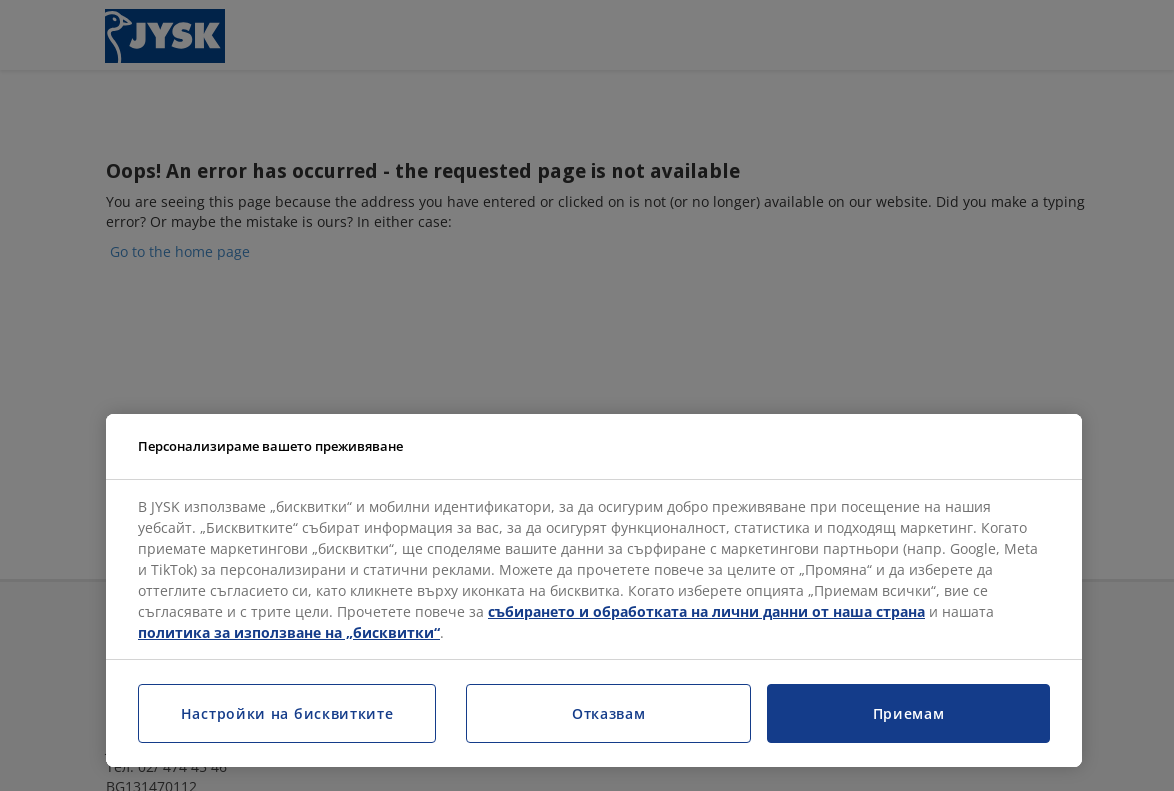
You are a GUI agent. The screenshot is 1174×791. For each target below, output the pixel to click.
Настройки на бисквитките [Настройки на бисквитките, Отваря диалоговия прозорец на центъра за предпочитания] (287, 713)
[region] (594, 591)
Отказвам (609, 713)
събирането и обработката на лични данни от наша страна (706, 611)
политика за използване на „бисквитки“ (289, 632)
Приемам (909, 713)
